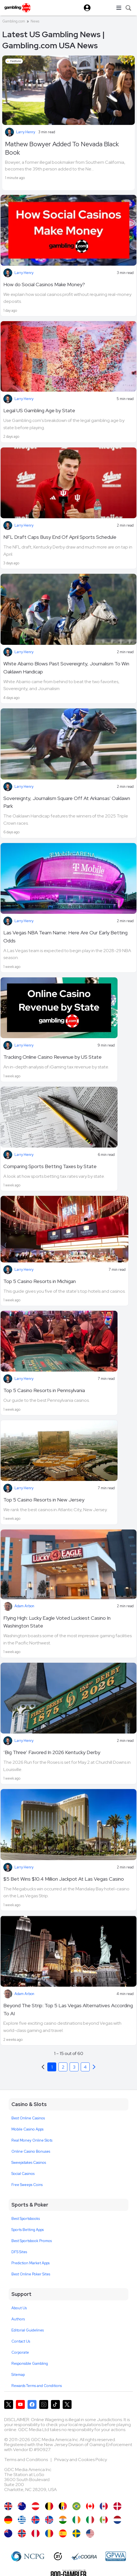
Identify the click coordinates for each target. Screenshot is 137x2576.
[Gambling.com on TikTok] (55, 2404)
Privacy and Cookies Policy (80, 2459)
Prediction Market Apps (30, 2263)
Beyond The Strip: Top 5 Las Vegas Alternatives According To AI (68, 2009)
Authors (18, 2319)
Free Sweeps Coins (27, 2184)
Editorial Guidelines (27, 2330)
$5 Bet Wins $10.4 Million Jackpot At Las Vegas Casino (63, 1879)
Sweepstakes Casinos (28, 2162)
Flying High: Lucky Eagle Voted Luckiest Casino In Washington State (57, 1622)
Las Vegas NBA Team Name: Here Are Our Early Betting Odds (65, 936)
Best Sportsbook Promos (31, 2240)
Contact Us (20, 2341)
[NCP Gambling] (28, 2556)
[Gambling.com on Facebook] (32, 2404)
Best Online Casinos (28, 2118)
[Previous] (94, 2067)
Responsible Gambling (29, 2363)
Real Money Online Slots (31, 2140)
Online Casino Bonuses (30, 2151)
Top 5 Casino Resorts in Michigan (39, 1281)
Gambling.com (13, 21)
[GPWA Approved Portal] (115, 2556)
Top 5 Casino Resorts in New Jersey (43, 1499)
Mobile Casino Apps (27, 2129)
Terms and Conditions (26, 2459)
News (35, 21)
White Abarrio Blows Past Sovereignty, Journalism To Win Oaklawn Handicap (66, 667)
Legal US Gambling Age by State (39, 410)
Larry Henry (25, 132)
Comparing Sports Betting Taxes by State (50, 1166)
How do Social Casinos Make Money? (44, 284)
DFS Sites (19, 2252)
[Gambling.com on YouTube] (20, 2404)
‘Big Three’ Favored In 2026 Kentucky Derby (51, 1752)
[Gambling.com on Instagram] (43, 2404)
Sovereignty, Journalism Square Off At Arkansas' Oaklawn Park (66, 802)
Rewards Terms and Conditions (36, 2385)
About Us (19, 2308)
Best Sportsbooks (25, 2218)
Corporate (20, 2352)
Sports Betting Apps (27, 2229)
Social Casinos (23, 2173)
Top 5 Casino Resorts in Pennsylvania (44, 1390)
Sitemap (18, 2374)
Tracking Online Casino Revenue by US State (52, 1057)
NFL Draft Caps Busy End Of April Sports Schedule (59, 537)
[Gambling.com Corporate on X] (67, 2404)
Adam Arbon (24, 1606)
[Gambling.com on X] (8, 2404)
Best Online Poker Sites (30, 2274)
